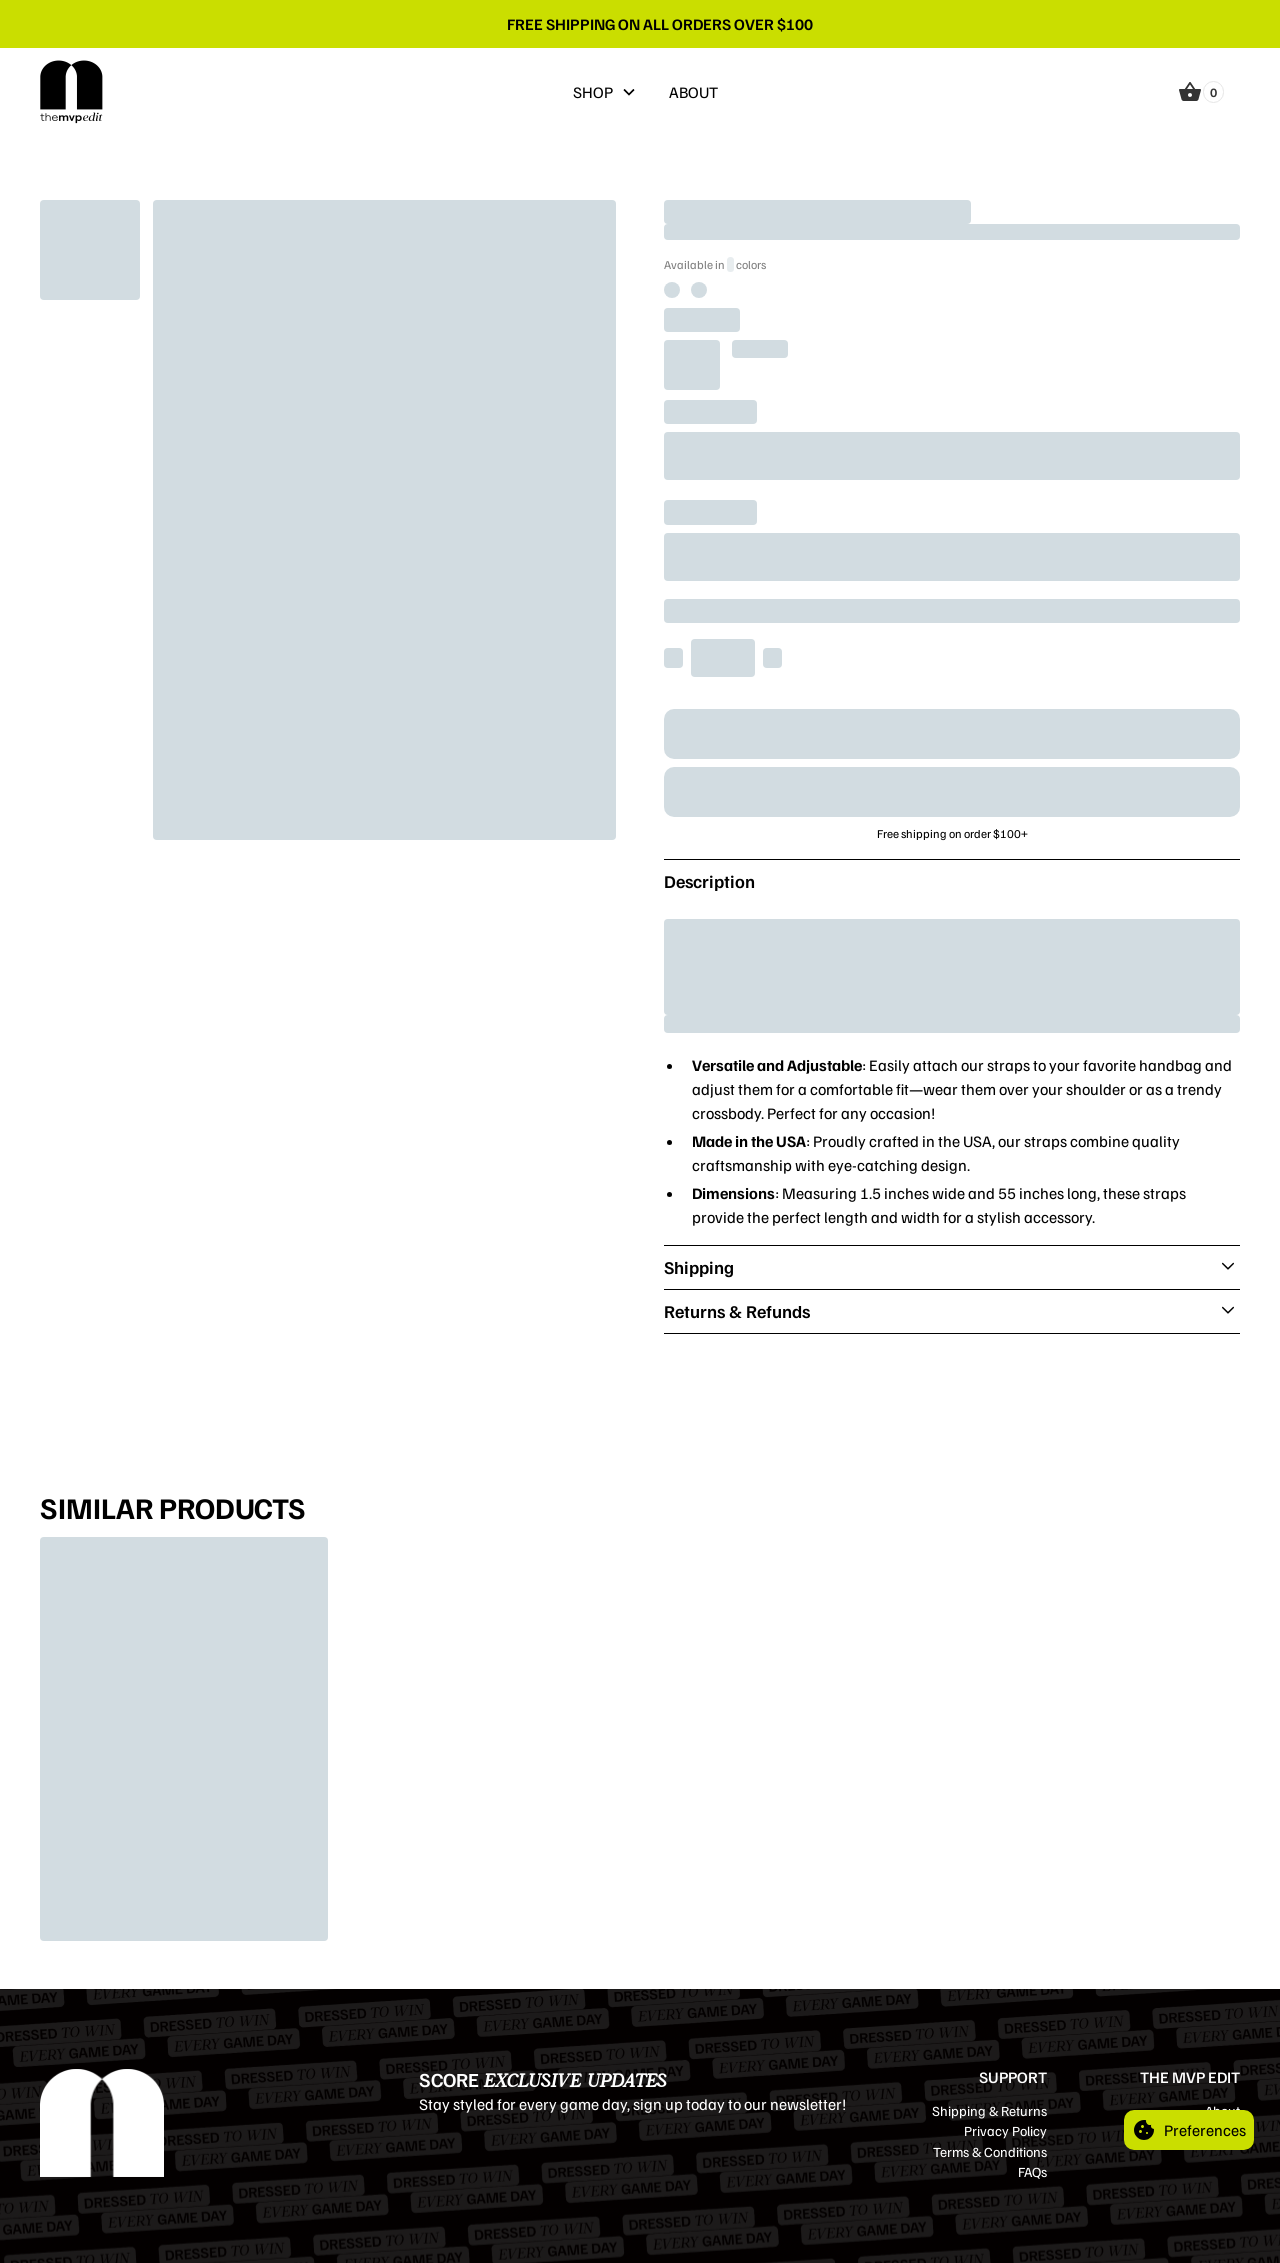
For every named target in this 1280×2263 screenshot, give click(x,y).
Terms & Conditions (990, 2151)
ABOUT (693, 92)
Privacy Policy (1005, 2130)
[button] (605, 92)
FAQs (1032, 2171)
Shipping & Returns (989, 2110)
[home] (72, 92)
